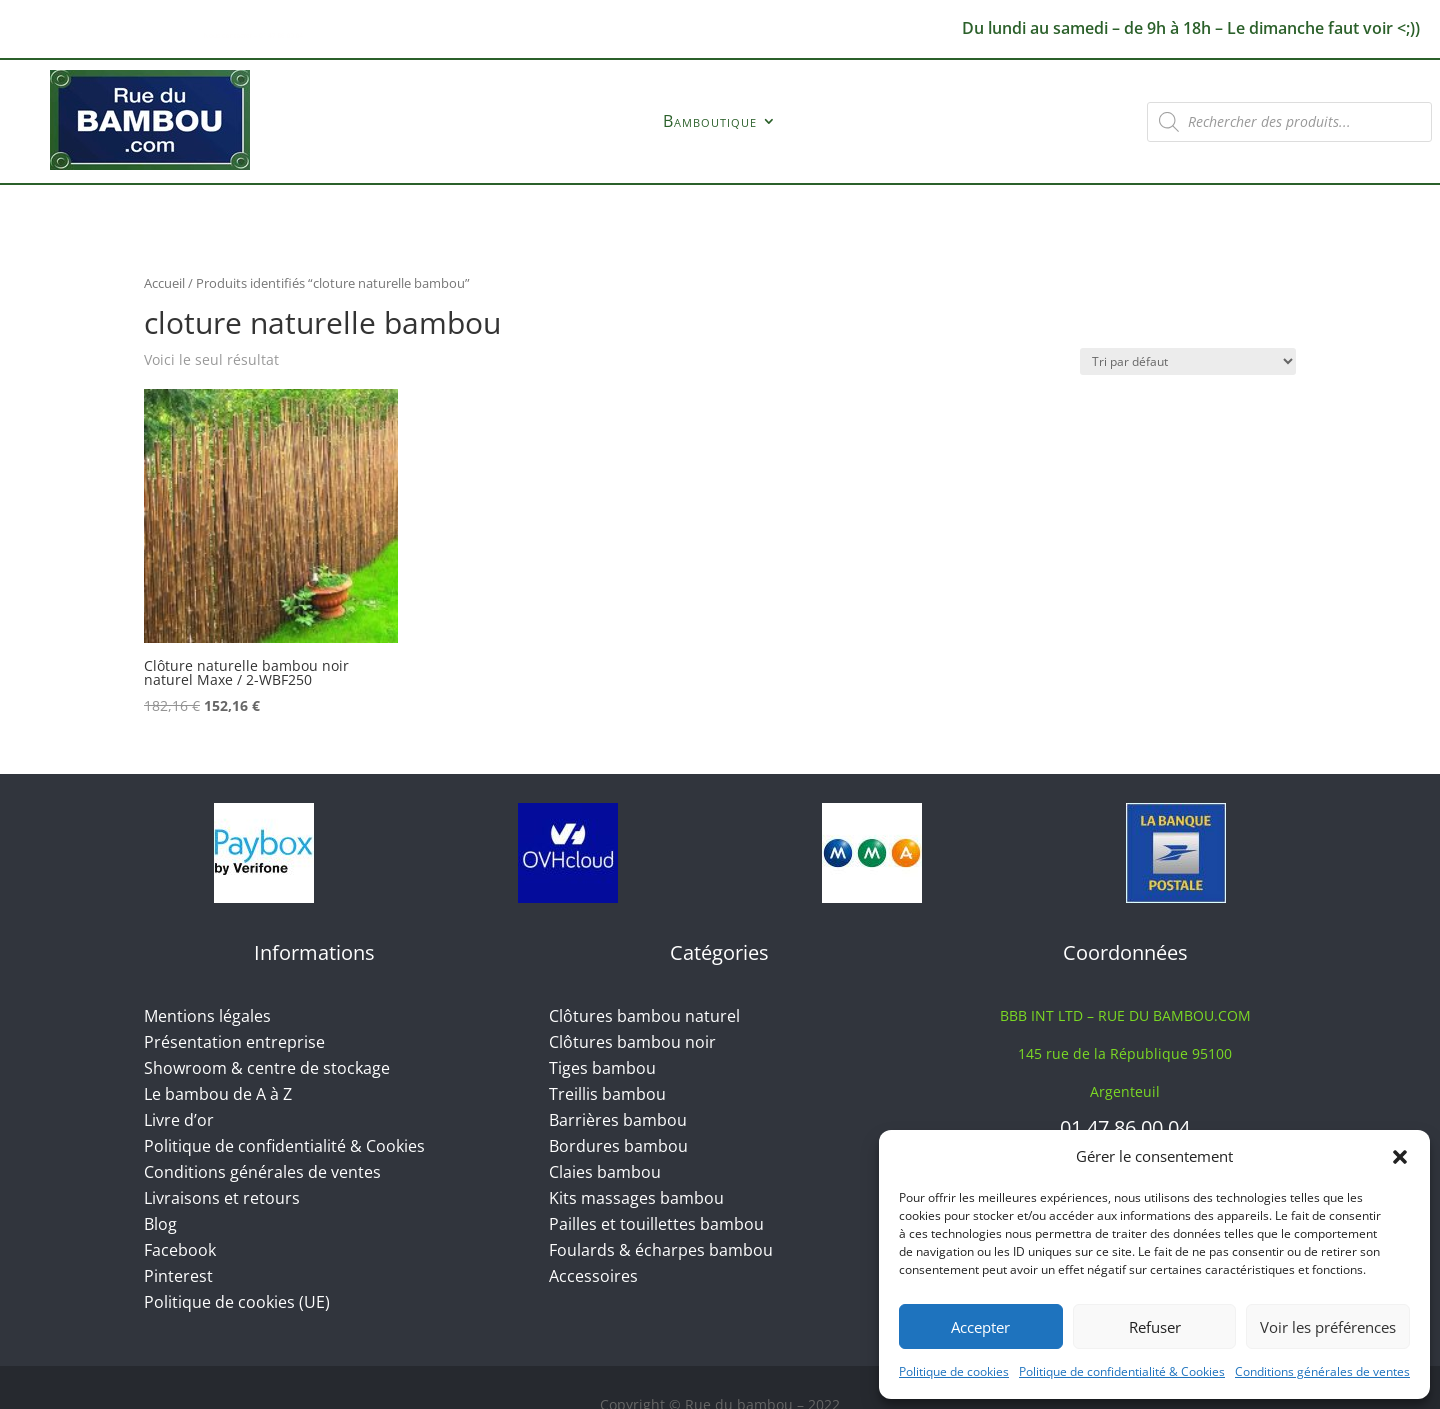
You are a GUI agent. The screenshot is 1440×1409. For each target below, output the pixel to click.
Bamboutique (710, 123)
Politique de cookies (954, 1371)
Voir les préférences (1328, 1327)
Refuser (1155, 1327)
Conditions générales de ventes (1322, 1371)
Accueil (164, 283)
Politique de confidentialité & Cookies (1122, 1371)
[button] (1400, 1157)
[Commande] (1188, 361)
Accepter (980, 1327)
